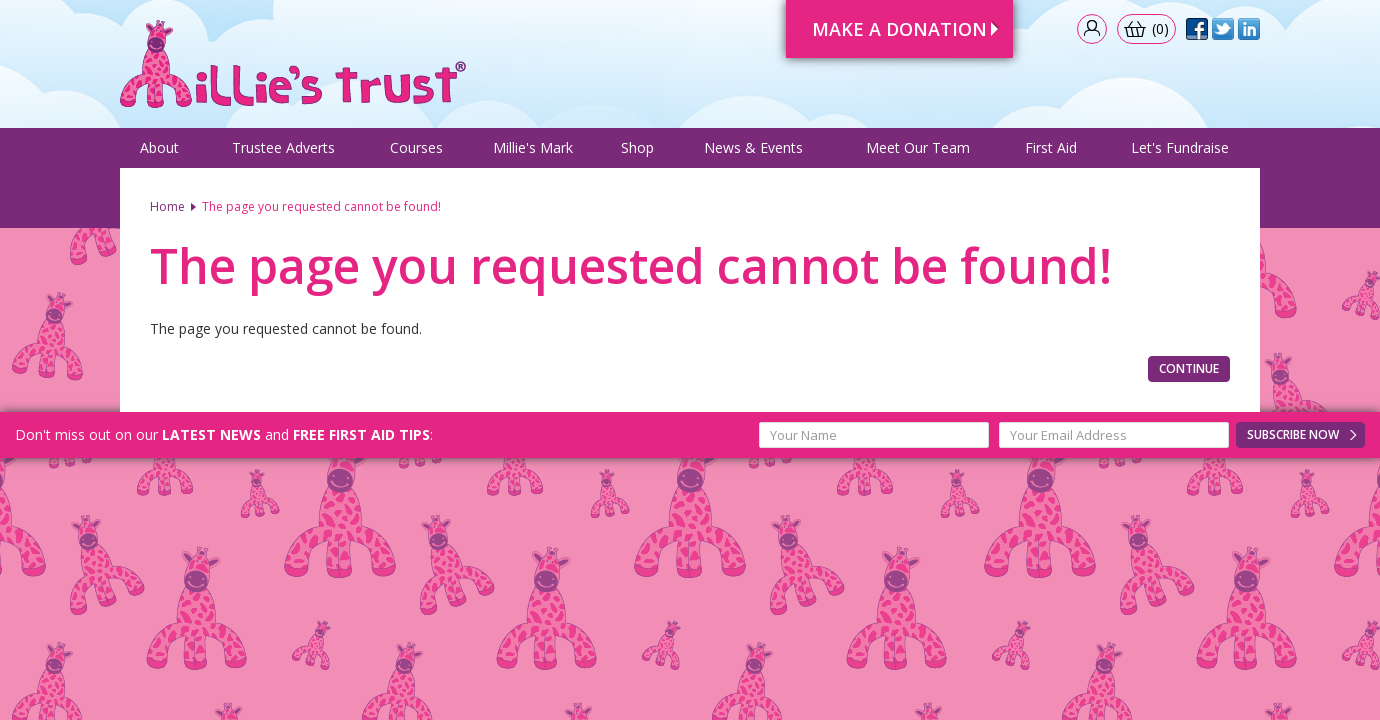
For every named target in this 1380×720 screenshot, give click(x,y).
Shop (637, 147)
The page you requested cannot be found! (321, 206)
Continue (1189, 368)
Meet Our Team (918, 147)
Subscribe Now (1293, 434)
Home (167, 206)
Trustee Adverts (283, 147)
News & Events (753, 147)
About (159, 147)
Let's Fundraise (1180, 147)
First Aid (1051, 147)
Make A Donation (899, 29)
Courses (416, 147)
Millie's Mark (533, 147)
